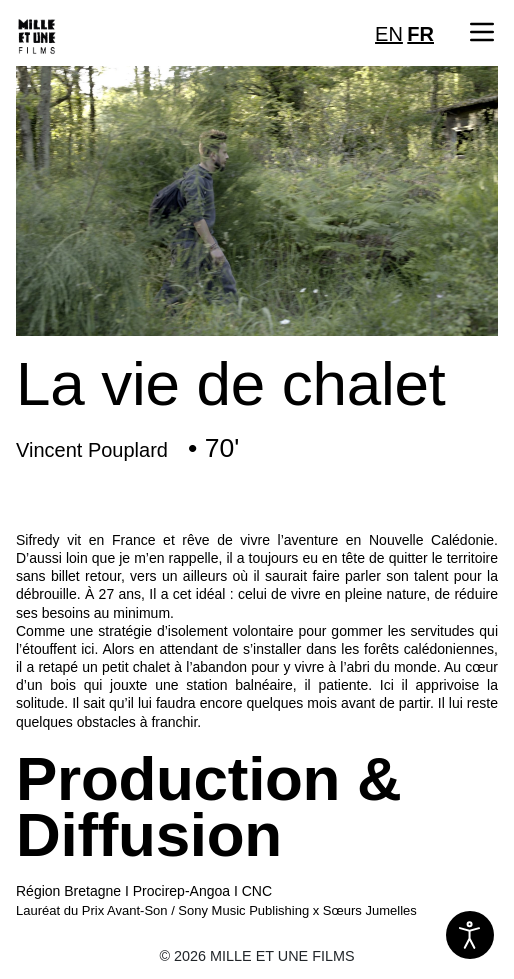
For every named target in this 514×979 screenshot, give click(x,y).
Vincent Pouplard (92, 450)
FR (420, 34)
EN (389, 34)
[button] (482, 32)
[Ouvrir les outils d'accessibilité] (470, 935)
